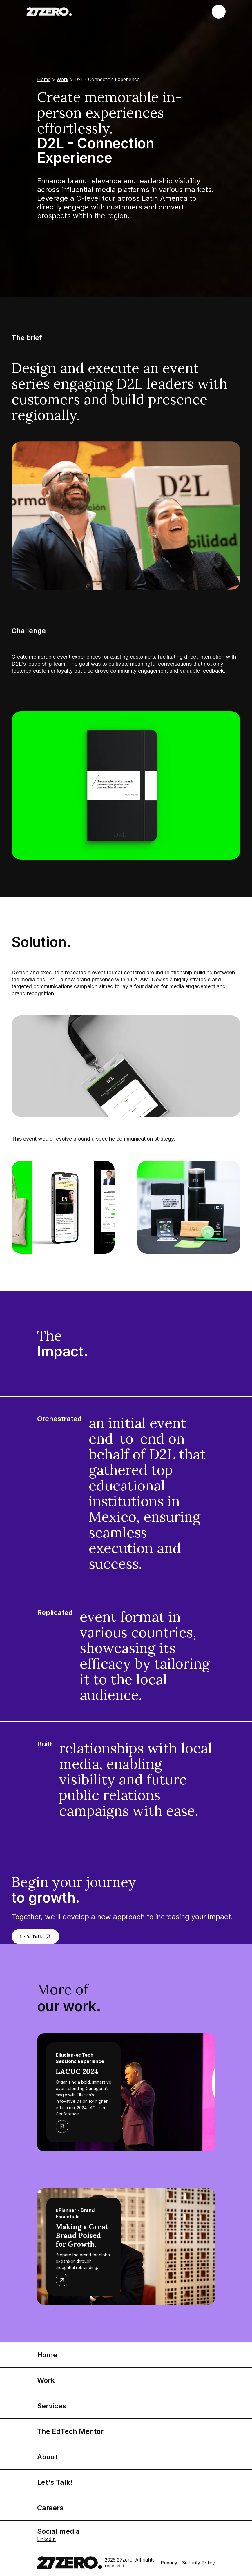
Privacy (169, 2563)
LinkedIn (46, 2539)
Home (43, 79)
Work (62, 79)
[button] (219, 12)
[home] (49, 11)
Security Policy (198, 2563)
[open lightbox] (126, 785)
